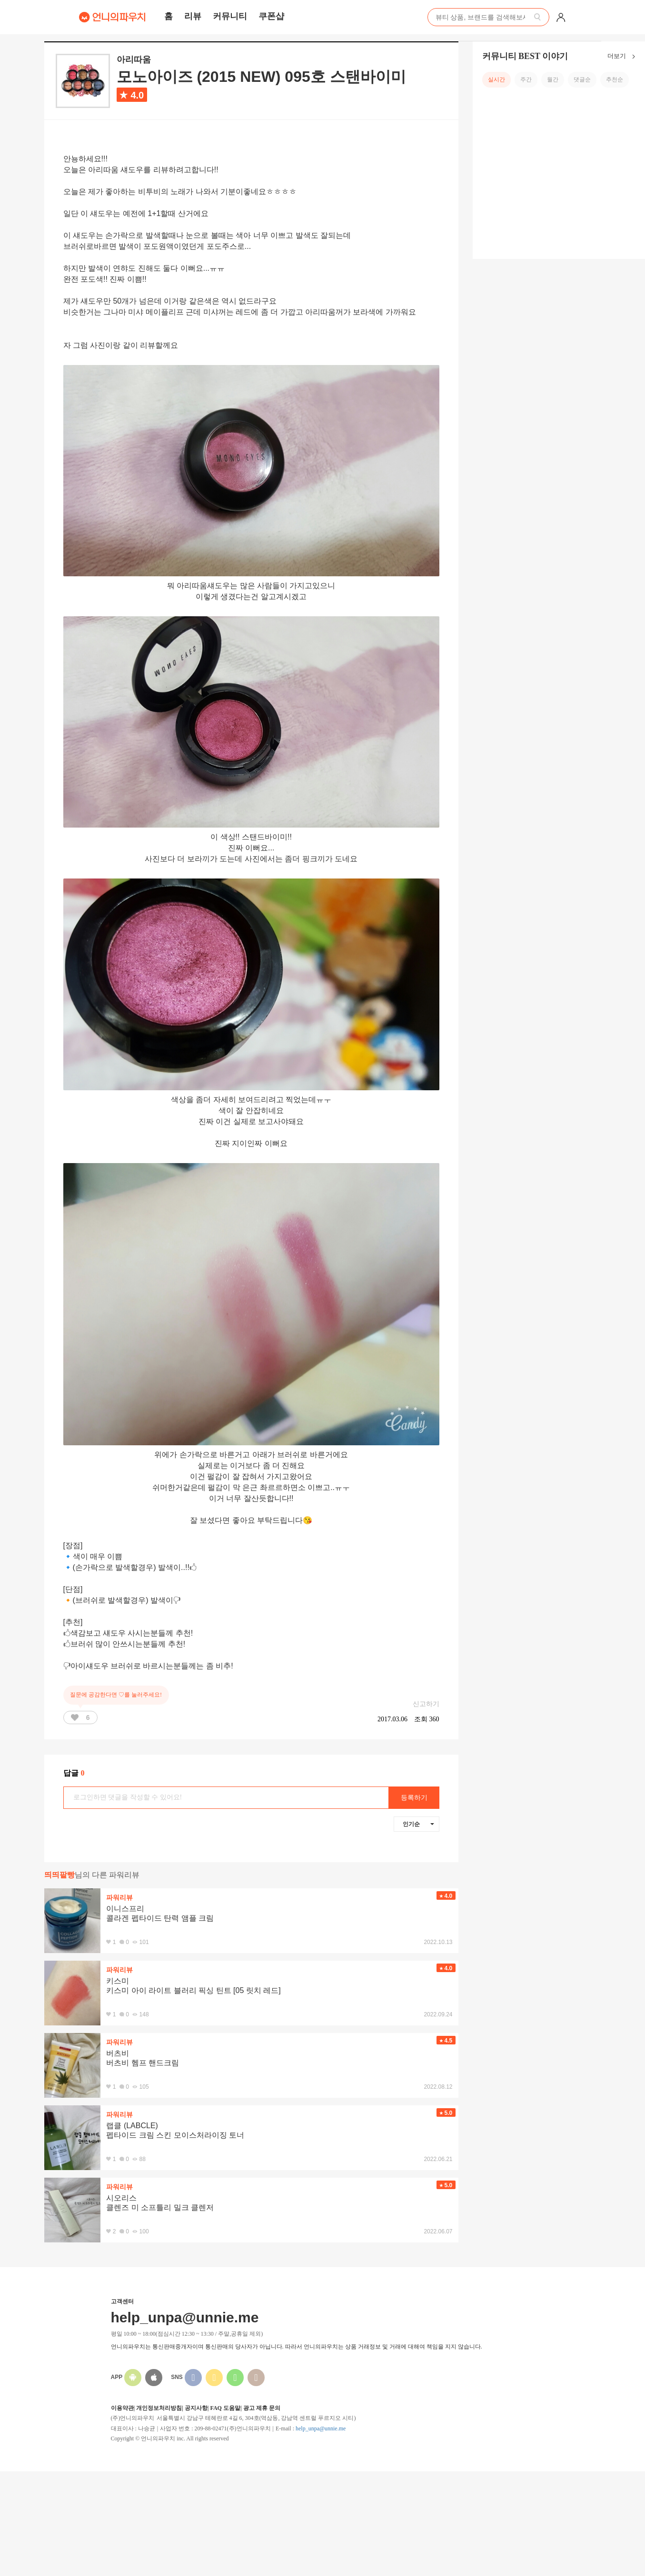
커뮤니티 (230, 16)
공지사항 (196, 2408)
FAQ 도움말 (225, 2408)
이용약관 (122, 2408)
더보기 (623, 56)
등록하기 (414, 1797)
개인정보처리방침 (159, 2408)
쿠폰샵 (271, 16)
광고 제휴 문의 (261, 2408)
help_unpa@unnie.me (321, 2428)
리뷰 (192, 16)
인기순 (418, 1824)
